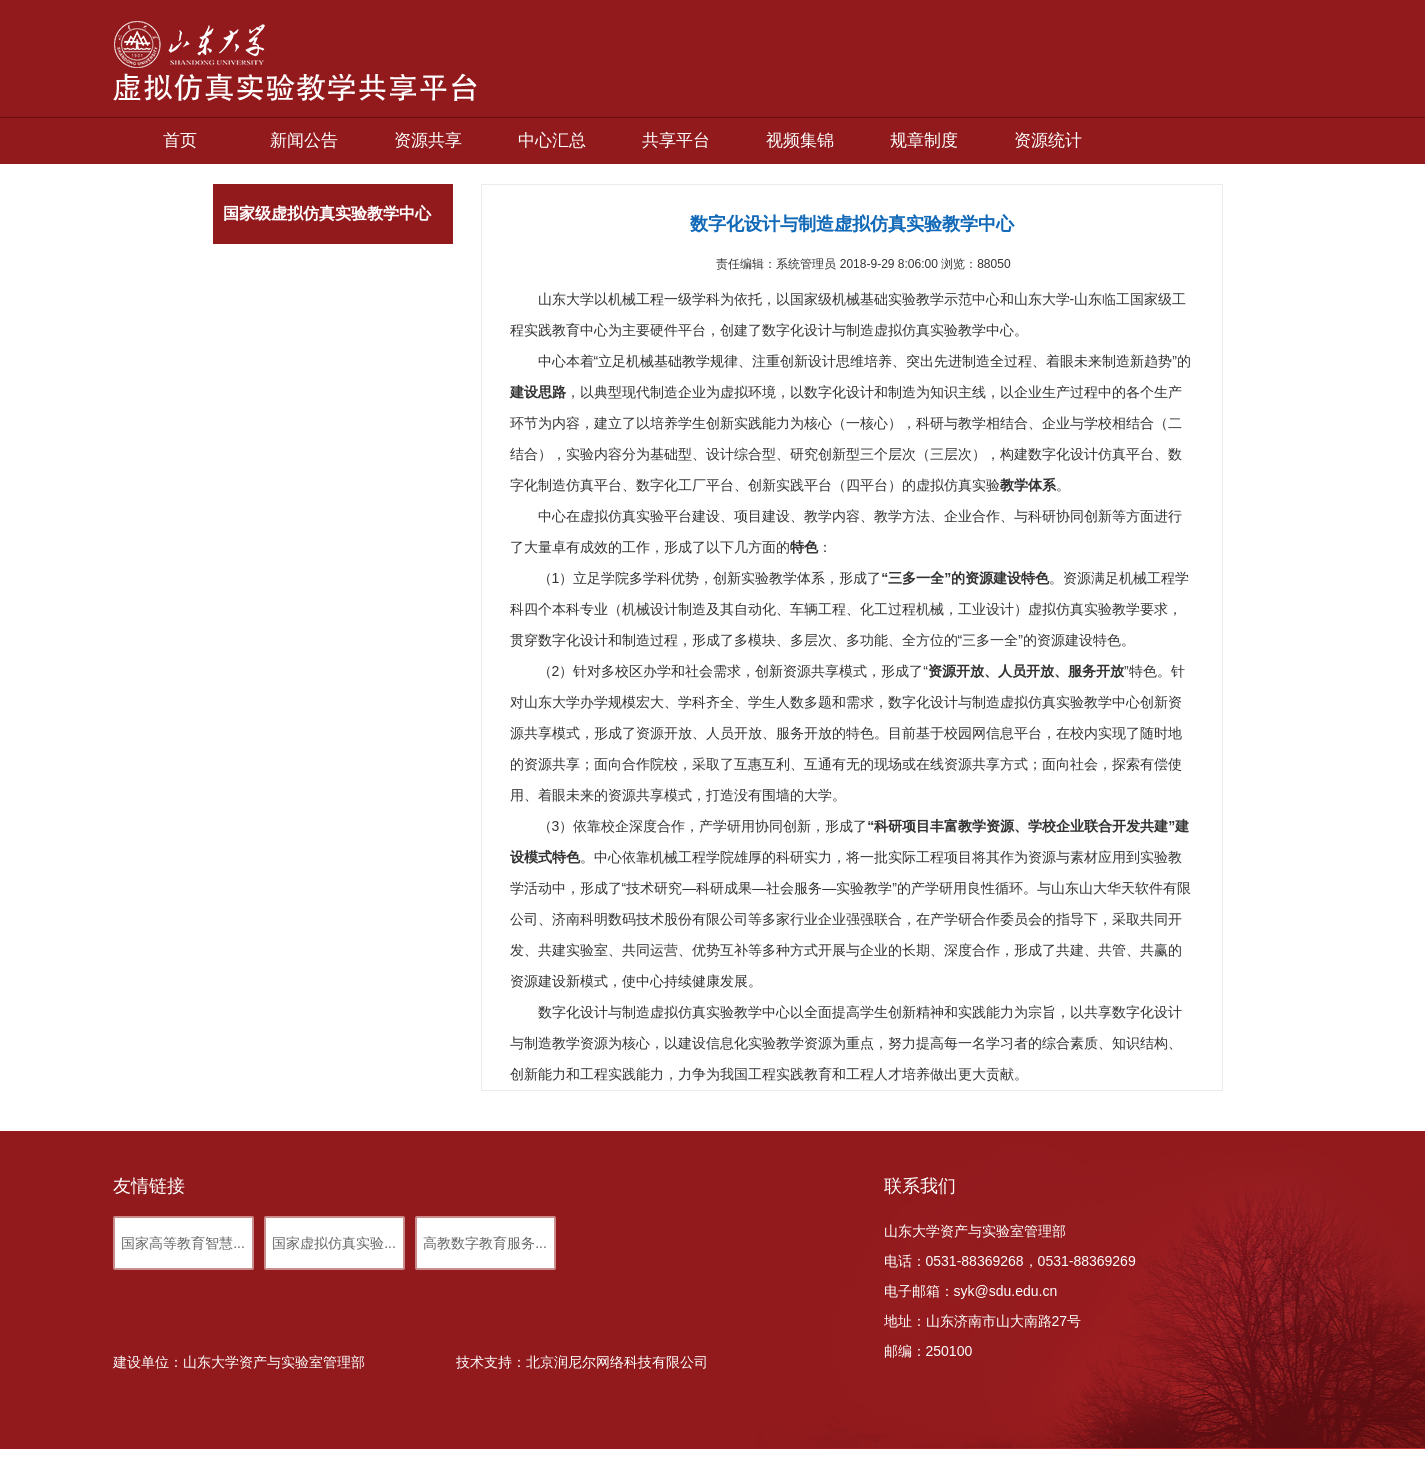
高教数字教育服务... (485, 1243)
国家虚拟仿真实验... (334, 1243)
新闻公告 (304, 140)
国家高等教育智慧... (183, 1243)
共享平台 (676, 140)
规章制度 (924, 140)
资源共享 (428, 140)
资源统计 (1048, 140)
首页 (180, 140)
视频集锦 (800, 140)
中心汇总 (552, 140)
